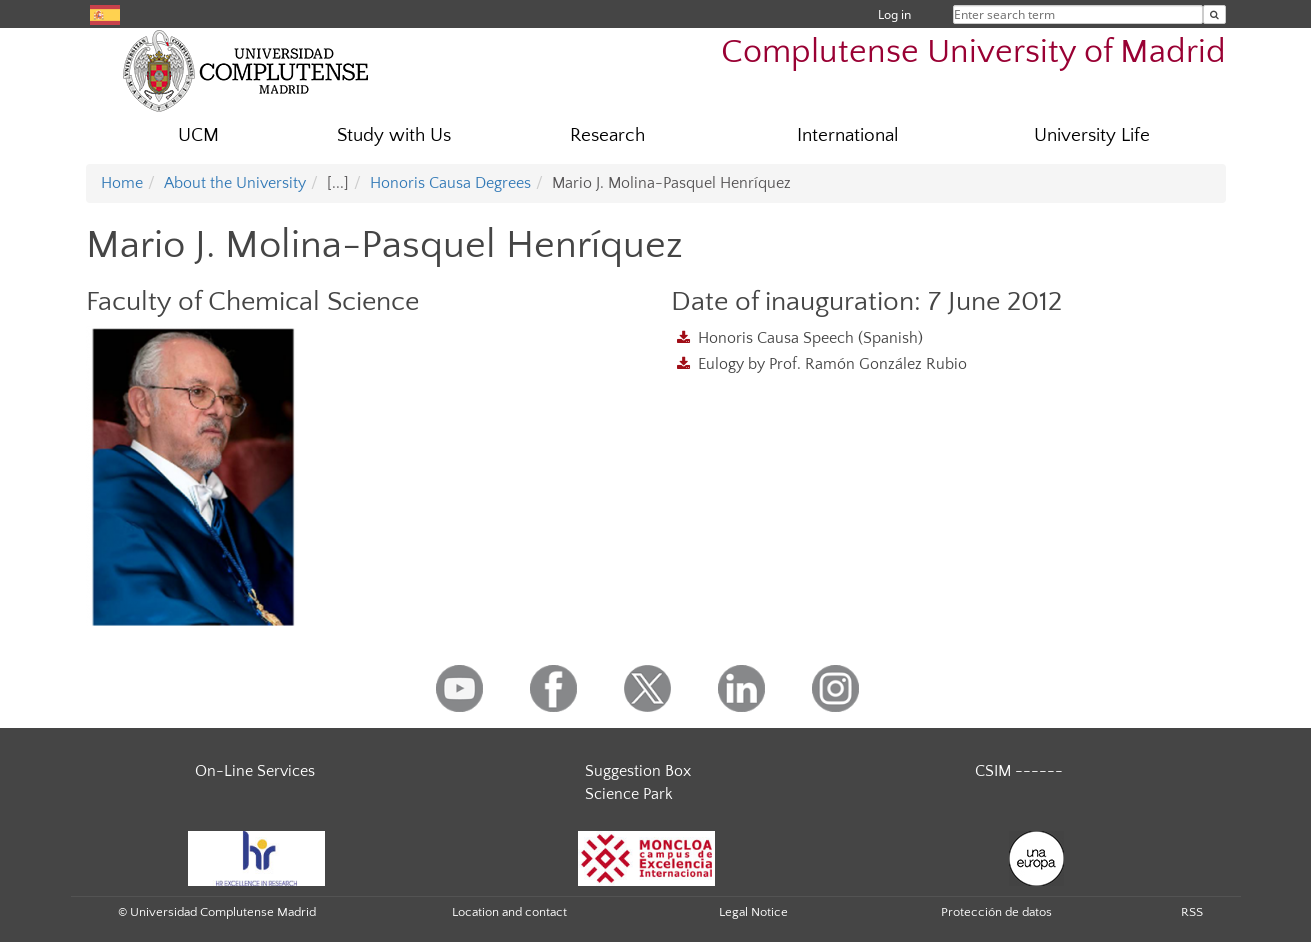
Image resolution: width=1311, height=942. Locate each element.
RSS (1192, 912)
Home (122, 183)
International (848, 135)
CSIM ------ (1019, 771)
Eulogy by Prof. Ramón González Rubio (832, 364)
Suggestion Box (638, 771)
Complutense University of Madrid (973, 52)
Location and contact (509, 912)
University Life (1092, 135)
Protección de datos (996, 912)
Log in (894, 14)
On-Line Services (255, 771)
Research (607, 135)
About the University (235, 183)
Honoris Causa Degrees (450, 183)
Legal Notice (753, 912)
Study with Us (394, 135)
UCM (198, 135)
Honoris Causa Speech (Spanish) (810, 338)
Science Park (629, 794)
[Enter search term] (1214, 14)
